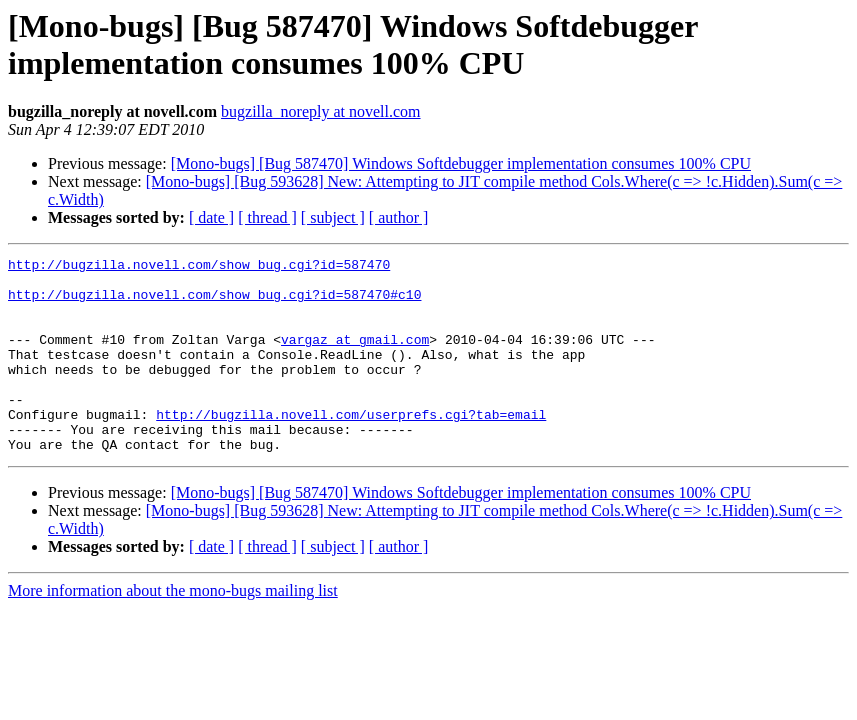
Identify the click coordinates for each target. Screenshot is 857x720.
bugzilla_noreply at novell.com (321, 111)
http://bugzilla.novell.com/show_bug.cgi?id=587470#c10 (214, 303)
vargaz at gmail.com (355, 357)
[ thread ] (267, 217)
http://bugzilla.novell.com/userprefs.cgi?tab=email (351, 447)
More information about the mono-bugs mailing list (173, 629)
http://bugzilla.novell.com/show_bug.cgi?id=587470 (199, 267)
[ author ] (399, 217)
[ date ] (211, 217)
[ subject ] (333, 217)
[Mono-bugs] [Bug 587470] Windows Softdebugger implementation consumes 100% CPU (461, 163)
